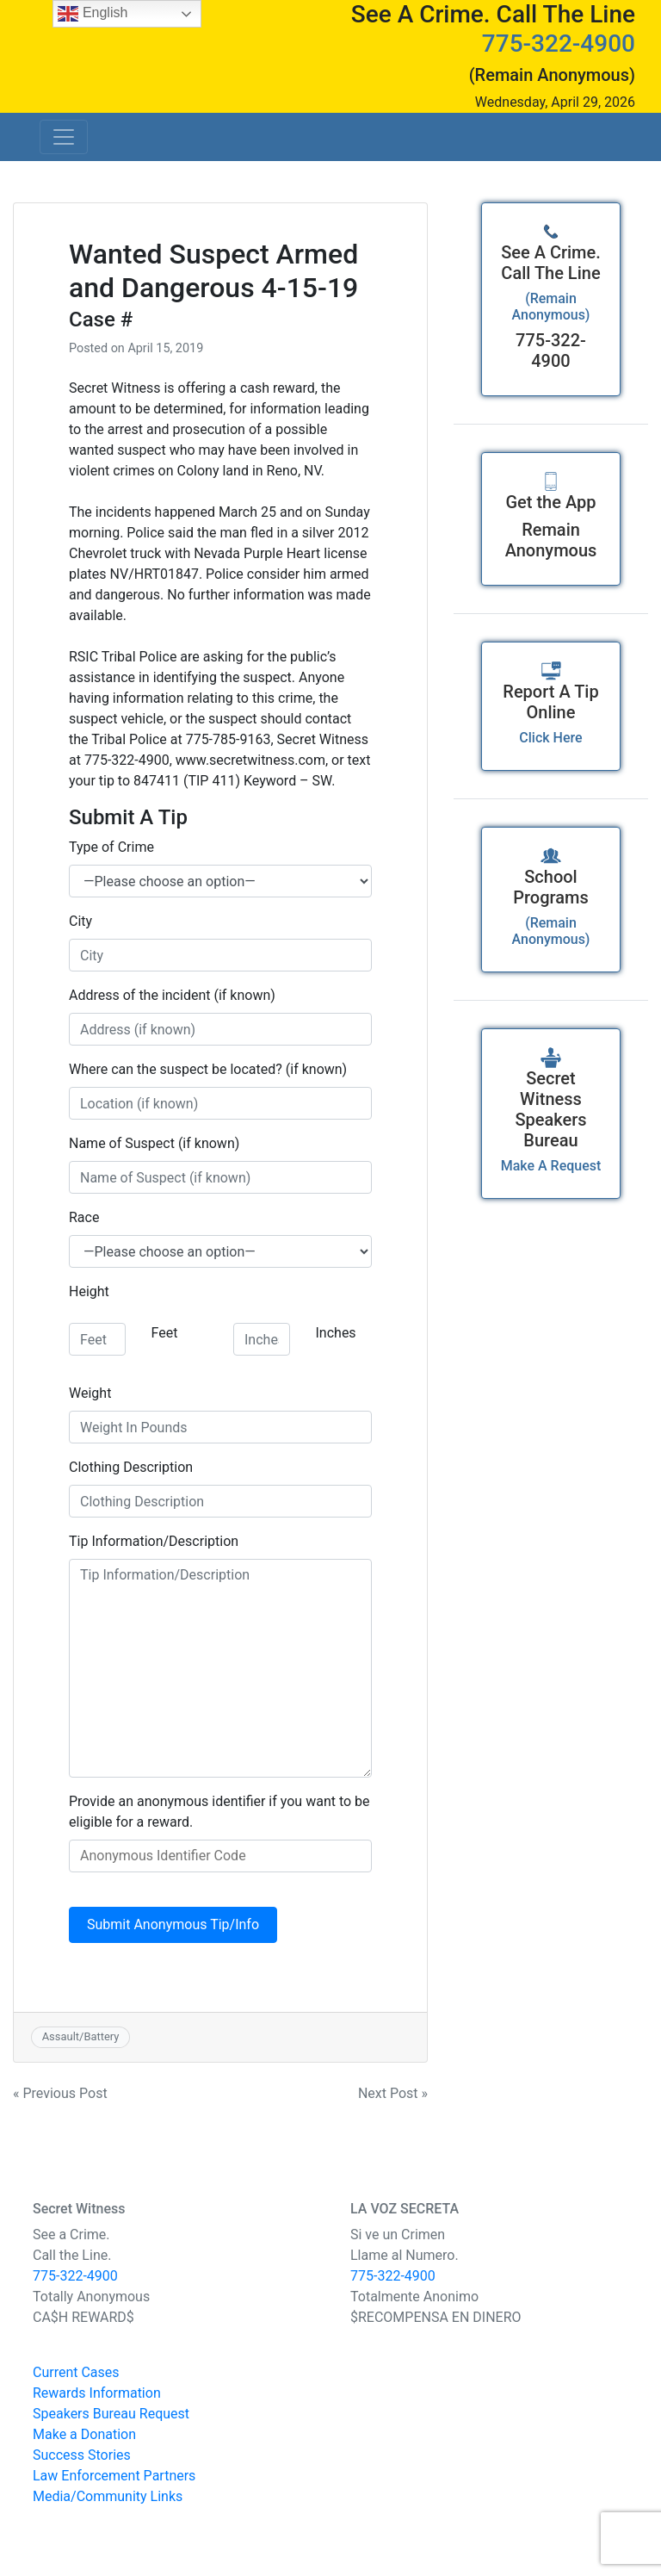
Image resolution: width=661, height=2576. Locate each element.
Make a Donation (84, 2434)
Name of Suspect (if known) (154, 1143)
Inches (336, 1333)
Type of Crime (111, 847)
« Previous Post (60, 2093)
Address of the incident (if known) (172, 995)
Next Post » (393, 2093)
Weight (90, 1393)
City (80, 921)
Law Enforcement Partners (114, 2475)
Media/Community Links (107, 2496)
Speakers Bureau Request (111, 2413)
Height (89, 1291)
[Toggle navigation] (64, 137)
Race (84, 1217)
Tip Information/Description (153, 1541)
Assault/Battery (81, 2036)
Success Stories (82, 2455)
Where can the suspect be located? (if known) (208, 1069)
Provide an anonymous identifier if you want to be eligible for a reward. (219, 1811)
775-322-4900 (558, 43)
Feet (164, 1333)
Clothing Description (131, 1467)
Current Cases (76, 2372)
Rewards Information (97, 2393)
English (92, 13)
